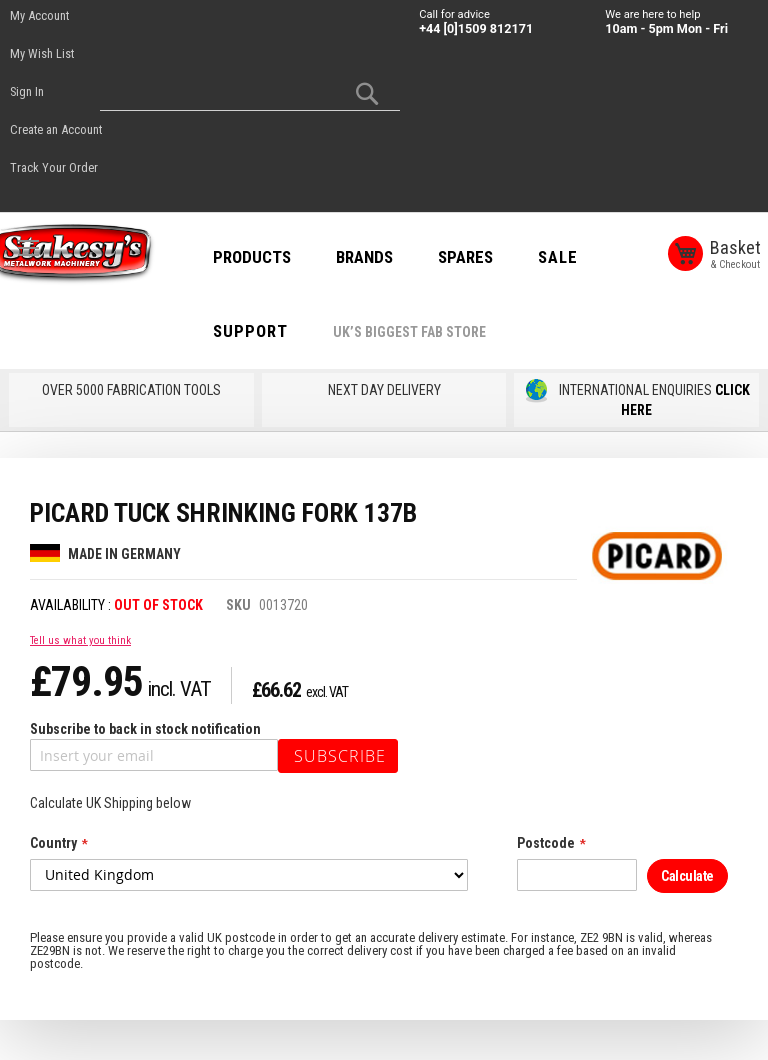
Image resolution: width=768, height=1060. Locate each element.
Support (274, 331)
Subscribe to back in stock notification (145, 729)
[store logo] (90, 255)
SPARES (489, 257)
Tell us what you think (80, 640)
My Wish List (42, 53)
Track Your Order (54, 167)
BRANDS (388, 257)
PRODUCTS (276, 257)
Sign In (27, 91)
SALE (582, 257)
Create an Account (56, 129)
